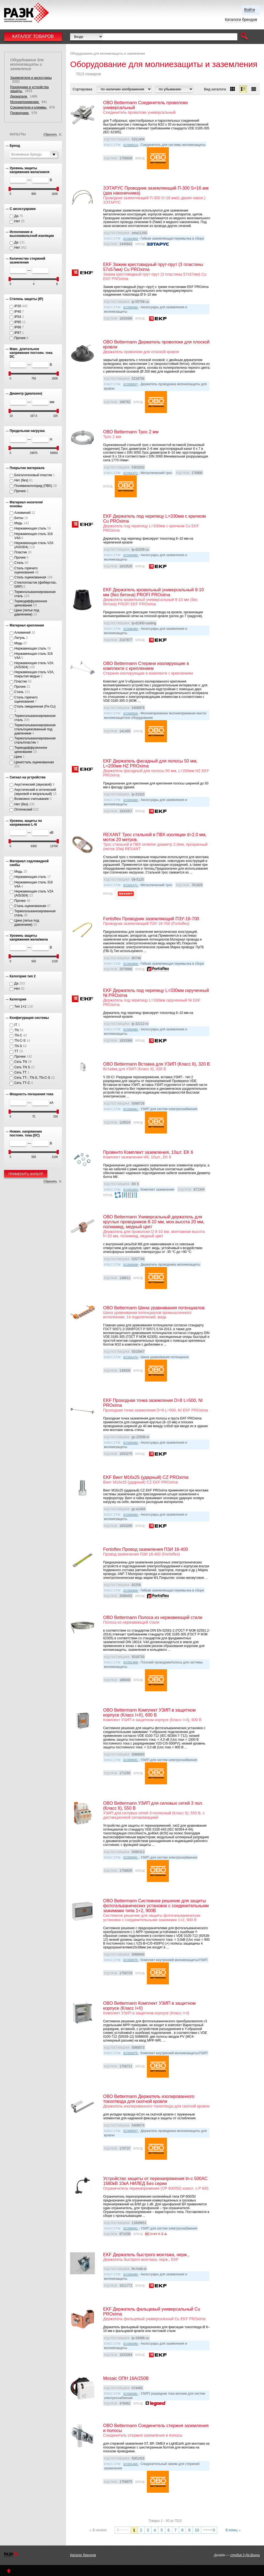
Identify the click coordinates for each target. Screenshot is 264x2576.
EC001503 (131, 1189)
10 (197, 2530)
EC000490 (131, 307)
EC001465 (131, 2464)
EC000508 (131, 1264)
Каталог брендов (83, 2555)
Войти (249, 9)
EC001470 (131, 1357)
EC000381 (131, 2393)
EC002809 (131, 238)
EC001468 (131, 1662)
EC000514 (131, 145)
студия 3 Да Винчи (245, 2555)
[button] (244, 36)
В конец (232, 2530)
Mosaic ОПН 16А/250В (125, 2378)
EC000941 (131, 1109)
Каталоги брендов (241, 19)
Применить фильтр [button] (25, 1174)
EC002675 (131, 1960)
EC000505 (131, 713)
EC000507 (131, 384)
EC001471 (131, 473)
